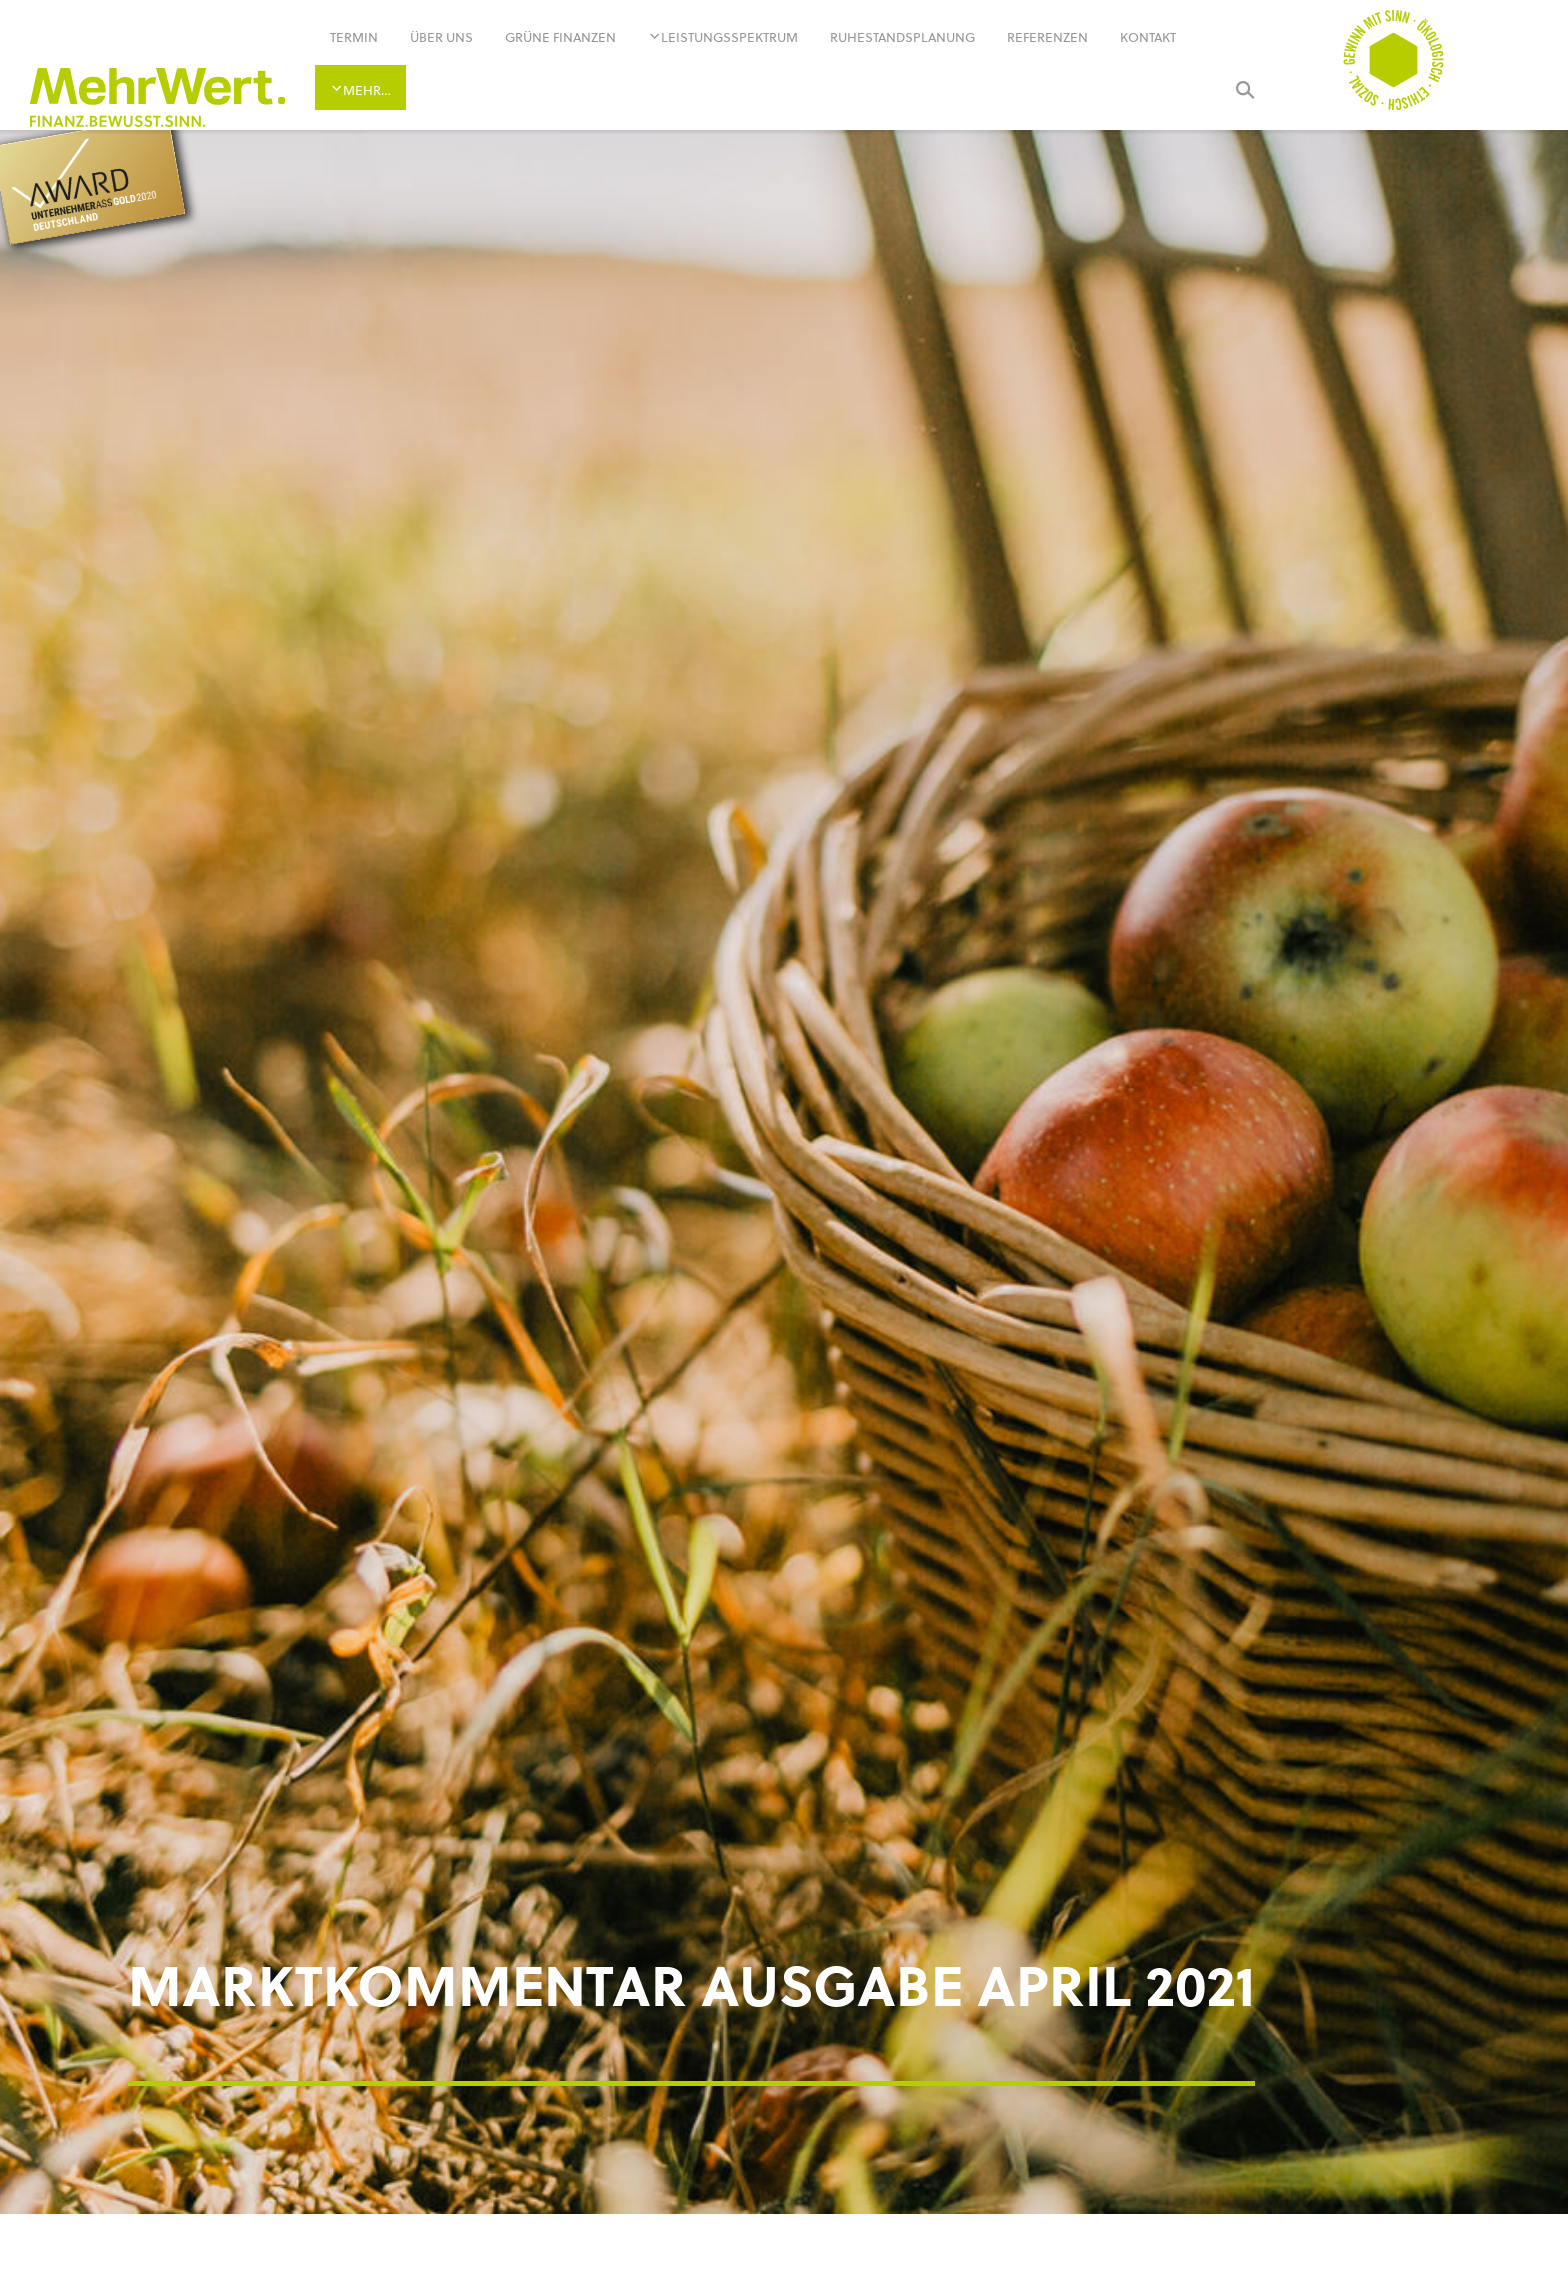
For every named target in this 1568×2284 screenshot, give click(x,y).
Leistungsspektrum (729, 37)
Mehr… (367, 90)
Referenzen (1047, 37)
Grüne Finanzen (560, 37)
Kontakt (1148, 37)
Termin (354, 37)
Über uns (441, 37)
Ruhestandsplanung (902, 37)
